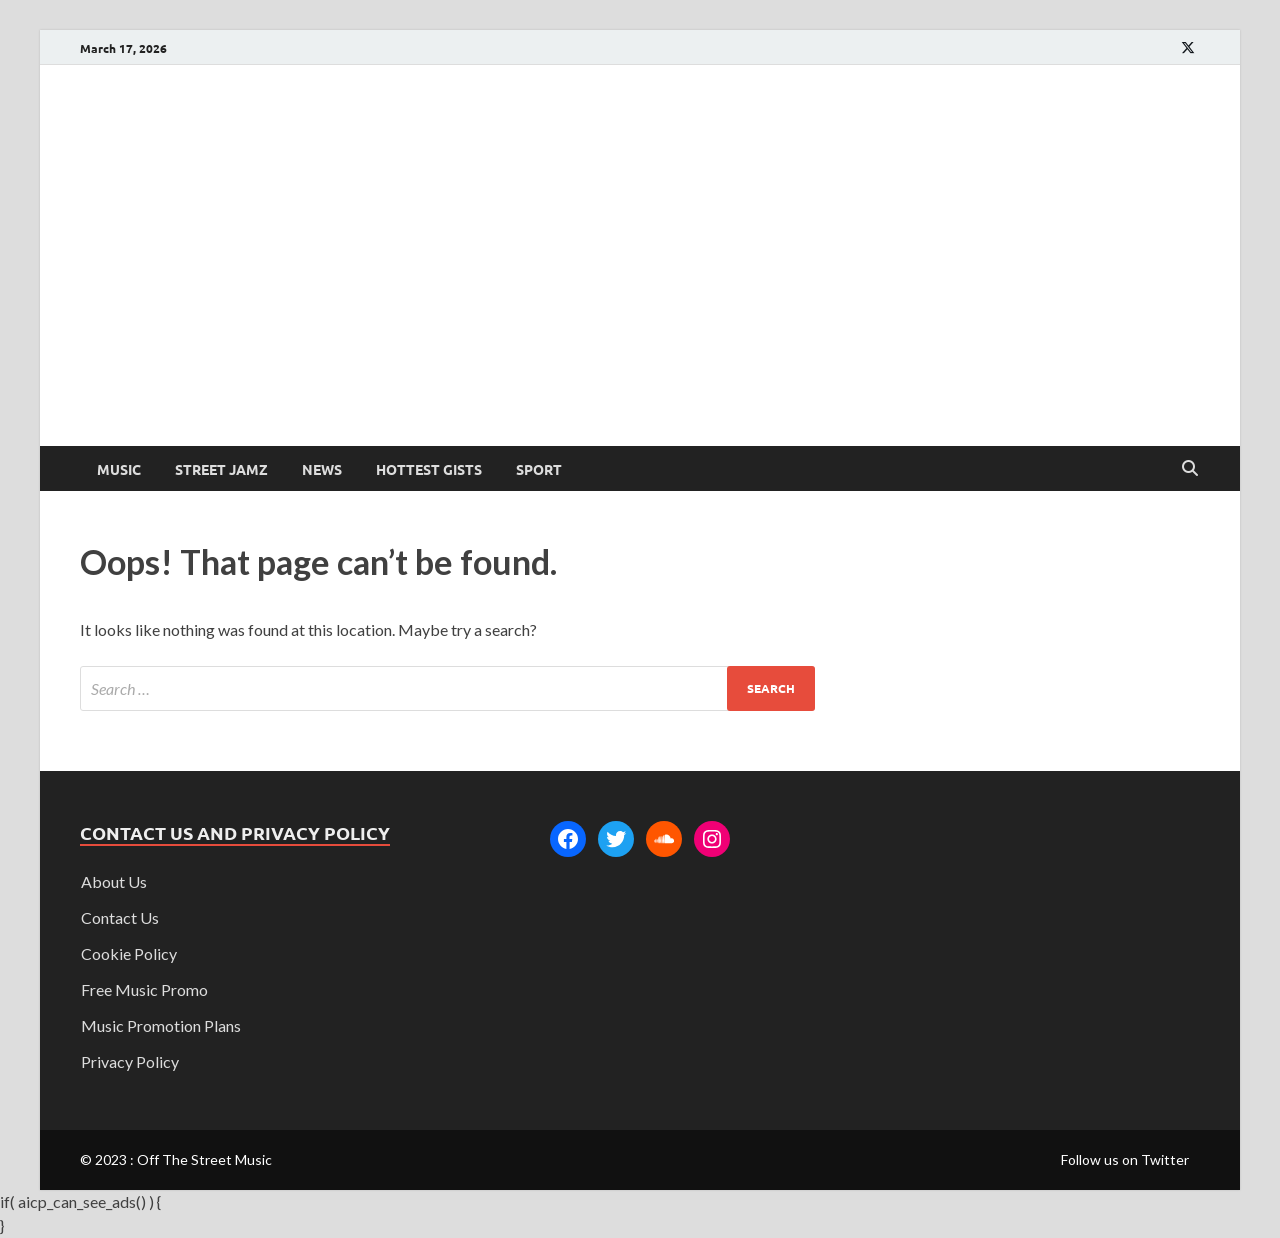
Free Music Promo (144, 989)
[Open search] (1190, 469)
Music (119, 469)
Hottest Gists (429, 469)
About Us (114, 881)
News (322, 469)
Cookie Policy (129, 953)
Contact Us (120, 917)
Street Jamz (221, 469)
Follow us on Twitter (1125, 1159)
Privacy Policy (130, 1061)
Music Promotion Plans (161, 1025)
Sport (539, 469)
